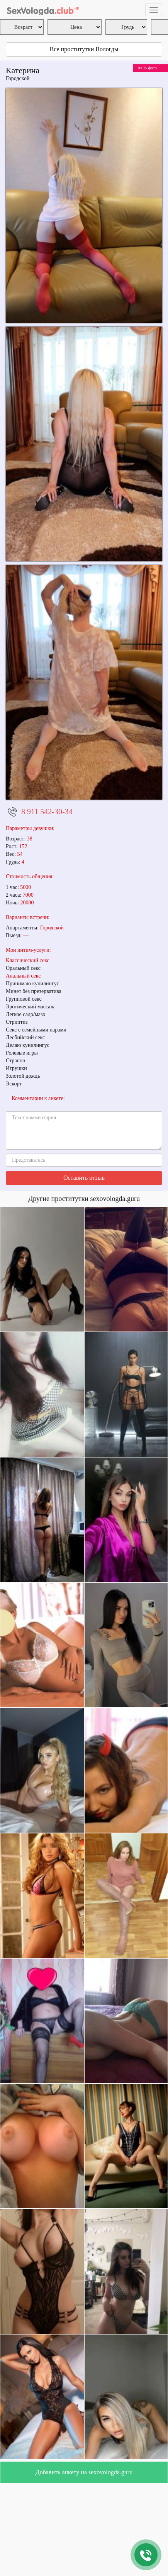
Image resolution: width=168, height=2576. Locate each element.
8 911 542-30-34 (47, 811)
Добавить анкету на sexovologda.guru (84, 2472)
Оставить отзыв (84, 1177)
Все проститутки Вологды (84, 49)
